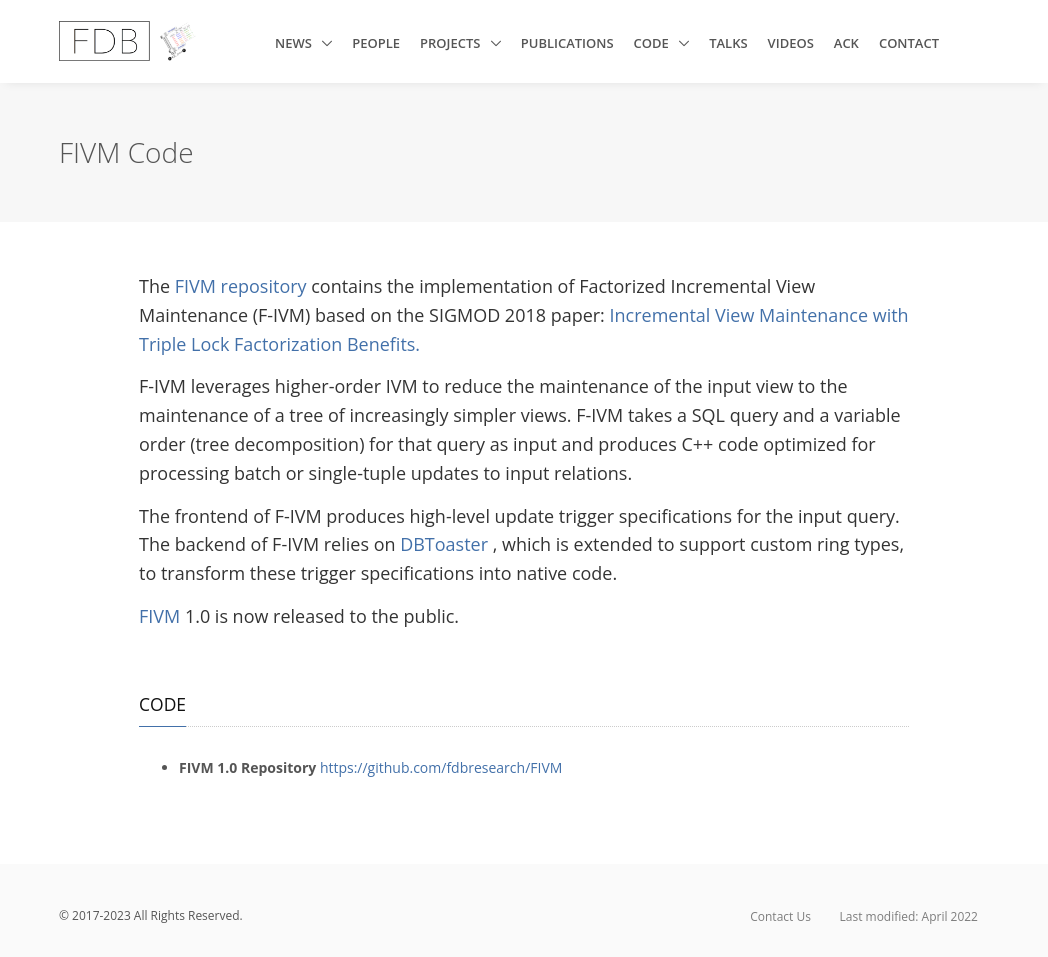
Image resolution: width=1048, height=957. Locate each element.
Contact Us (780, 916)
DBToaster (446, 544)
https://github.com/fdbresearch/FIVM (441, 767)
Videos (791, 43)
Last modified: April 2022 (909, 916)
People (376, 43)
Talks (728, 43)
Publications (567, 43)
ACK (846, 43)
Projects (452, 43)
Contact (909, 43)
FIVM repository (243, 286)
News (295, 43)
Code (653, 43)
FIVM (162, 616)
